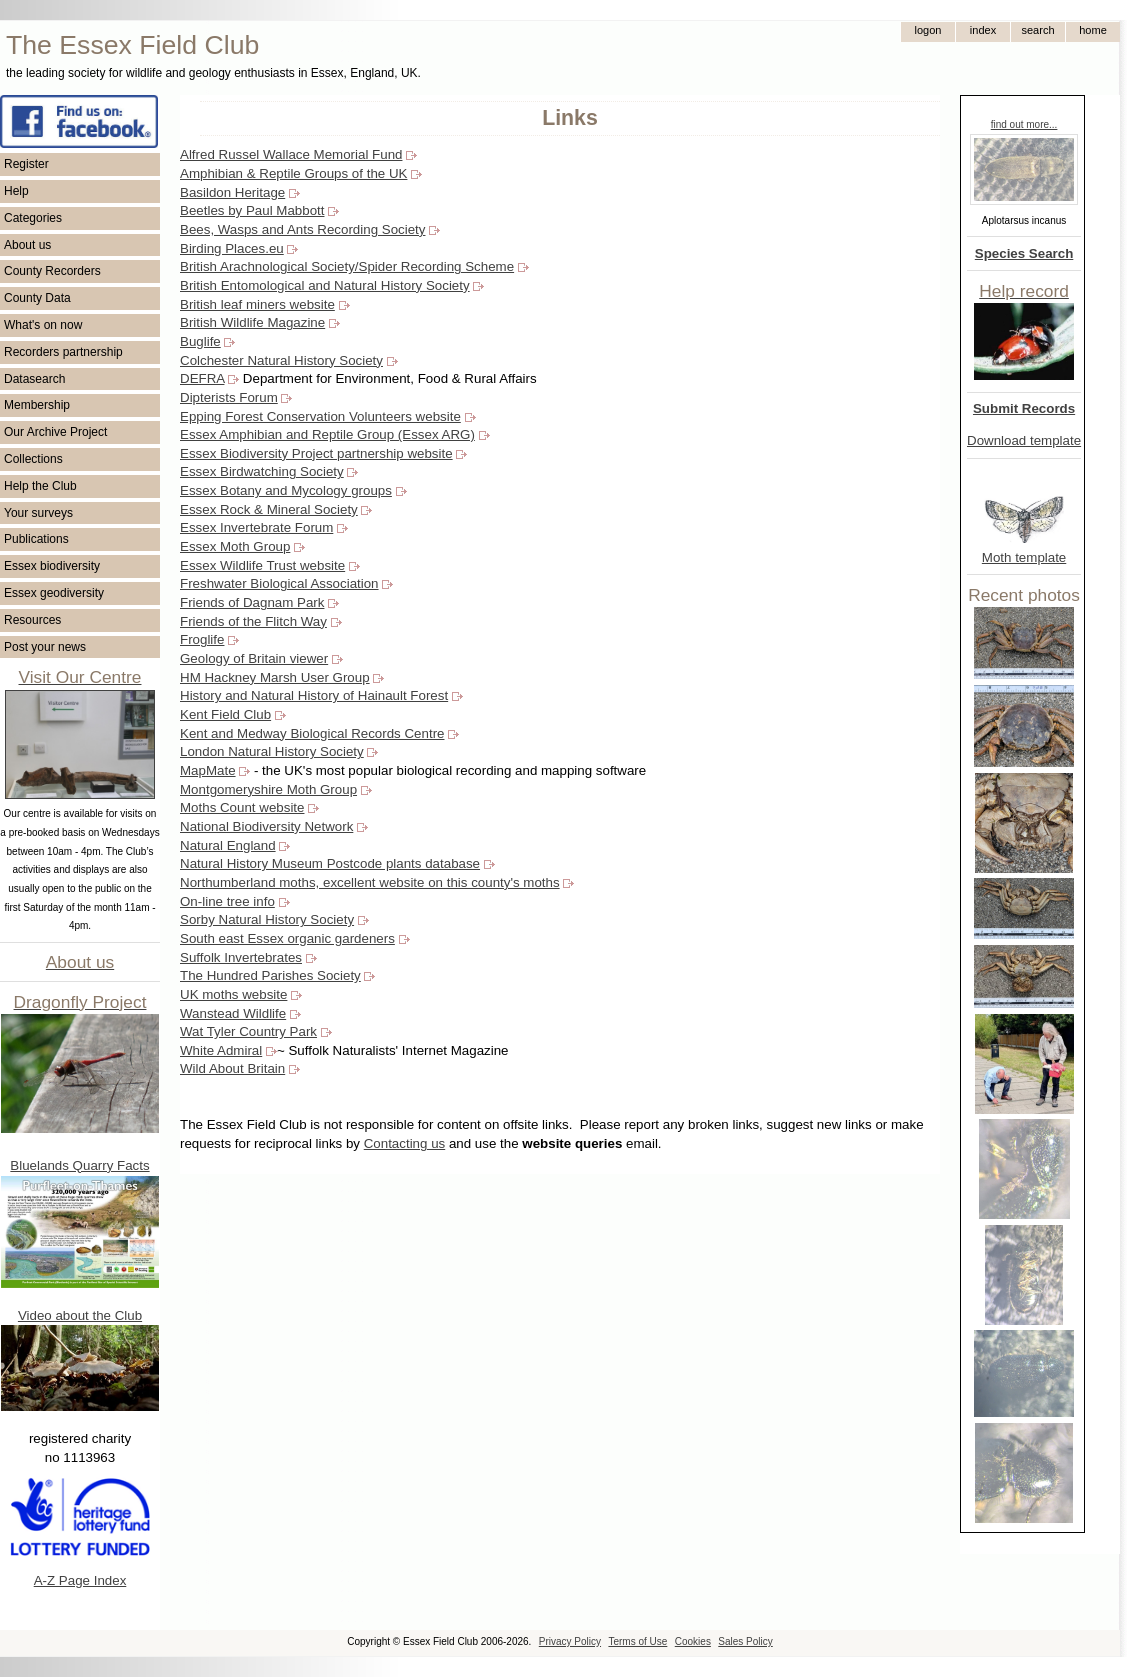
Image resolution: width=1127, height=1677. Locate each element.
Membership (37, 405)
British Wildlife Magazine (252, 322)
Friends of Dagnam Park (252, 602)
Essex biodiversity (52, 566)
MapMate (208, 770)
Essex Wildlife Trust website (262, 565)
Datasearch (34, 379)
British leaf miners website (257, 304)
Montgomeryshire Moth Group (268, 789)
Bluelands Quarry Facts (79, 1165)
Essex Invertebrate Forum (256, 527)
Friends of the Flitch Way (253, 621)
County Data (37, 298)
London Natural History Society (272, 751)
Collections (33, 459)
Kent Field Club (225, 714)
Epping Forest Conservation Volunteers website (320, 416)
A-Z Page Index (80, 1580)
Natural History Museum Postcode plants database (330, 863)
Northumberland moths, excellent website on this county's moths (370, 882)
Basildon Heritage (232, 192)
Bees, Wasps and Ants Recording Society (302, 229)
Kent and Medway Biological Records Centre (312, 733)
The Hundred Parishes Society (270, 975)
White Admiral (221, 1050)
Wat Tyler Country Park (248, 1031)
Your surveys (38, 513)
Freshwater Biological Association (279, 583)
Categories (33, 218)
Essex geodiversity (54, 593)
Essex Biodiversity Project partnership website (316, 453)
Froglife (202, 639)
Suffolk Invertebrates (241, 957)
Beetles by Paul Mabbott (252, 210)
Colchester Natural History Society (281, 360)
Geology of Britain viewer (254, 658)
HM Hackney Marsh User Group (275, 677)
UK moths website (233, 994)
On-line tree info (227, 901)
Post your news (45, 647)
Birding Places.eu (232, 248)
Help (16, 191)
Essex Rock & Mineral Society (269, 509)
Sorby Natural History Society (267, 919)
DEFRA (202, 378)
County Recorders (52, 271)
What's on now (43, 325)
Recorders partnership (63, 352)
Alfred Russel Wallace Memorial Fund (291, 154)
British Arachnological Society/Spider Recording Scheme (347, 266)
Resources (32, 620)
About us (27, 245)
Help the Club (40, 486)
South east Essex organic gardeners (287, 938)
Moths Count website (242, 807)
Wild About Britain (232, 1068)
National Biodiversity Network (266, 826)
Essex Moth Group (235, 546)
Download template (1024, 440)
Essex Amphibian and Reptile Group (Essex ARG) (327, 434)
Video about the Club (80, 1315)
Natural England (228, 845)
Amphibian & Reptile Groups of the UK (293, 173)
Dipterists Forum (229, 397)
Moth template (1024, 557)
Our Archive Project (55, 432)
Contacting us (405, 1143)
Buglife (200, 341)
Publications (36, 539)
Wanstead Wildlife (233, 1013)
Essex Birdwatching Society (262, 471)
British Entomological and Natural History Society (325, 285)
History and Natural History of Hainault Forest (314, 695)
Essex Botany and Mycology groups (286, 490)
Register (26, 164)
